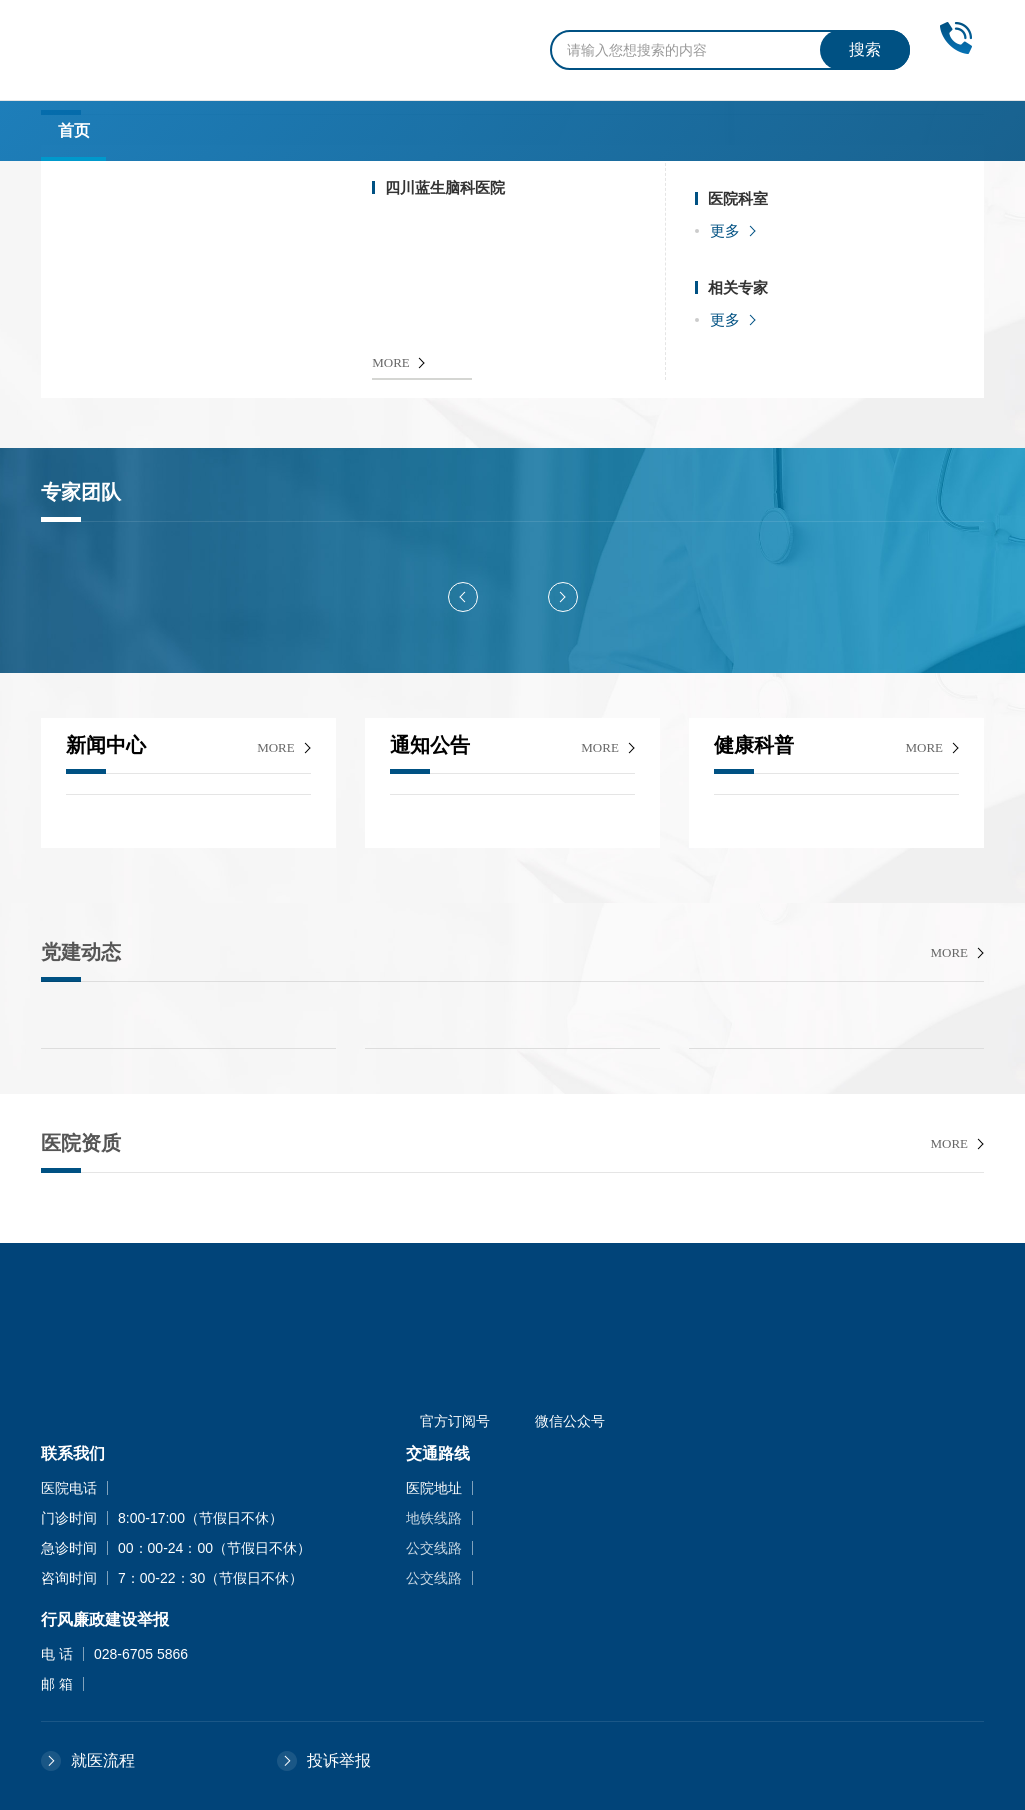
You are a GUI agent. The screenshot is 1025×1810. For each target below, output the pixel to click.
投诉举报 (339, 1760)
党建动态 (81, 952)
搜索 (865, 49)
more (276, 747)
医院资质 (81, 1143)
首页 (74, 130)
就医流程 (103, 1760)
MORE (391, 362)
